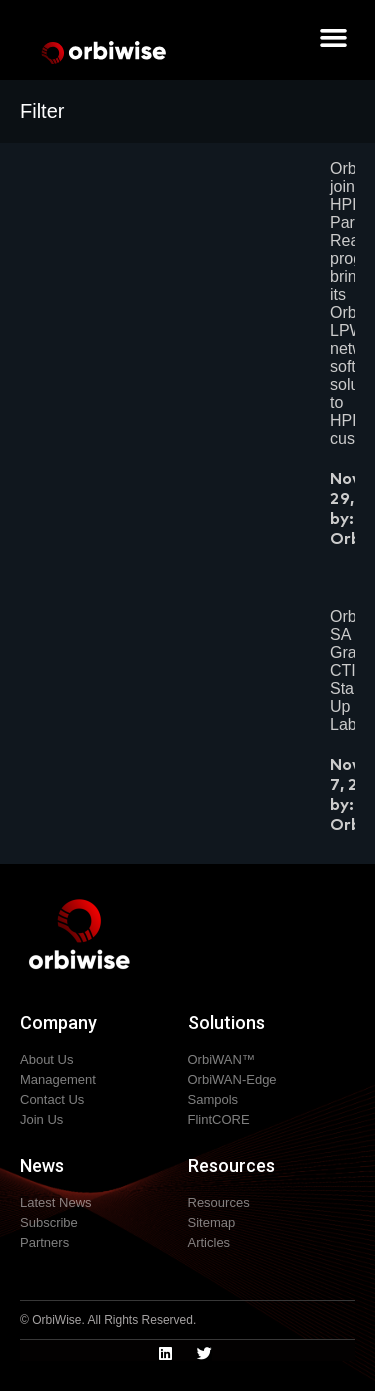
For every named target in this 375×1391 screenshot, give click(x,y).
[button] (334, 38)
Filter (42, 111)
